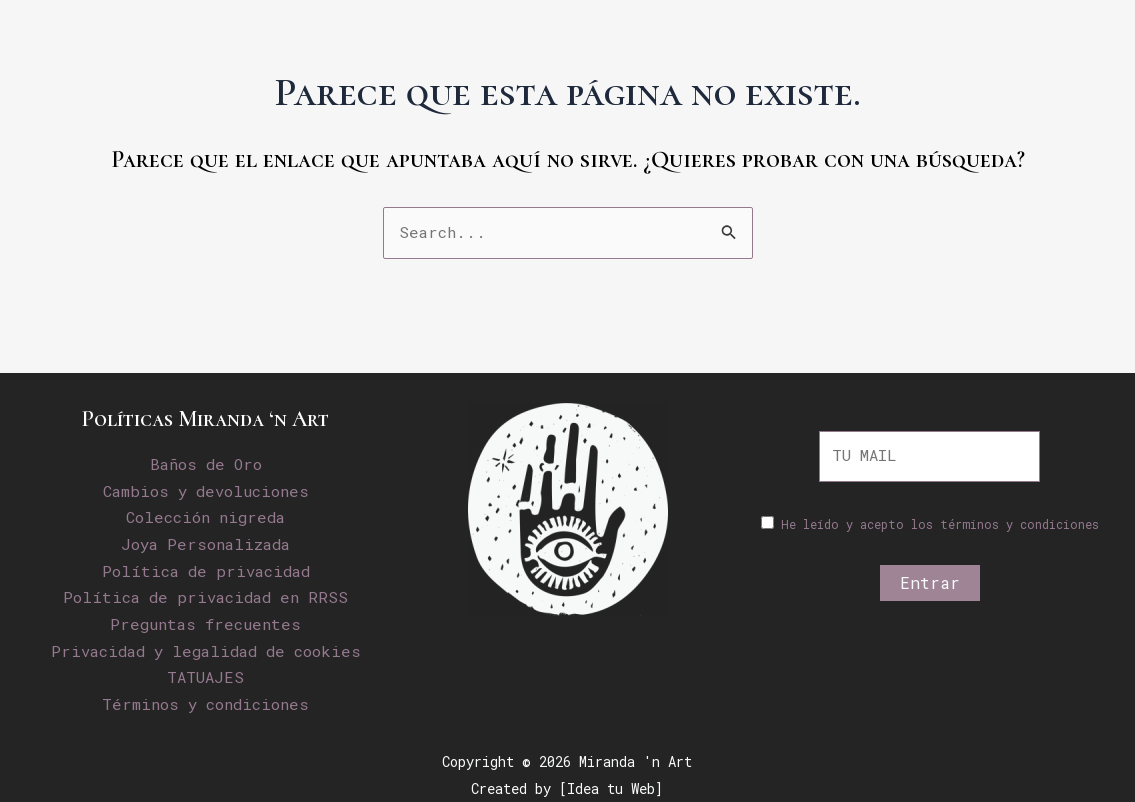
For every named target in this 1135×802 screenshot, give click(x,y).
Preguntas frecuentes (206, 623)
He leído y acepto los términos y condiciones (940, 526)
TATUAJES (205, 675)
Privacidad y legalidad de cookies (205, 649)
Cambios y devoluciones (205, 491)
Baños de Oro (206, 464)
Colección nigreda (205, 517)
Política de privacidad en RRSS (205, 596)
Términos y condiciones (206, 702)
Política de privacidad (205, 570)
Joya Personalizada (206, 543)
